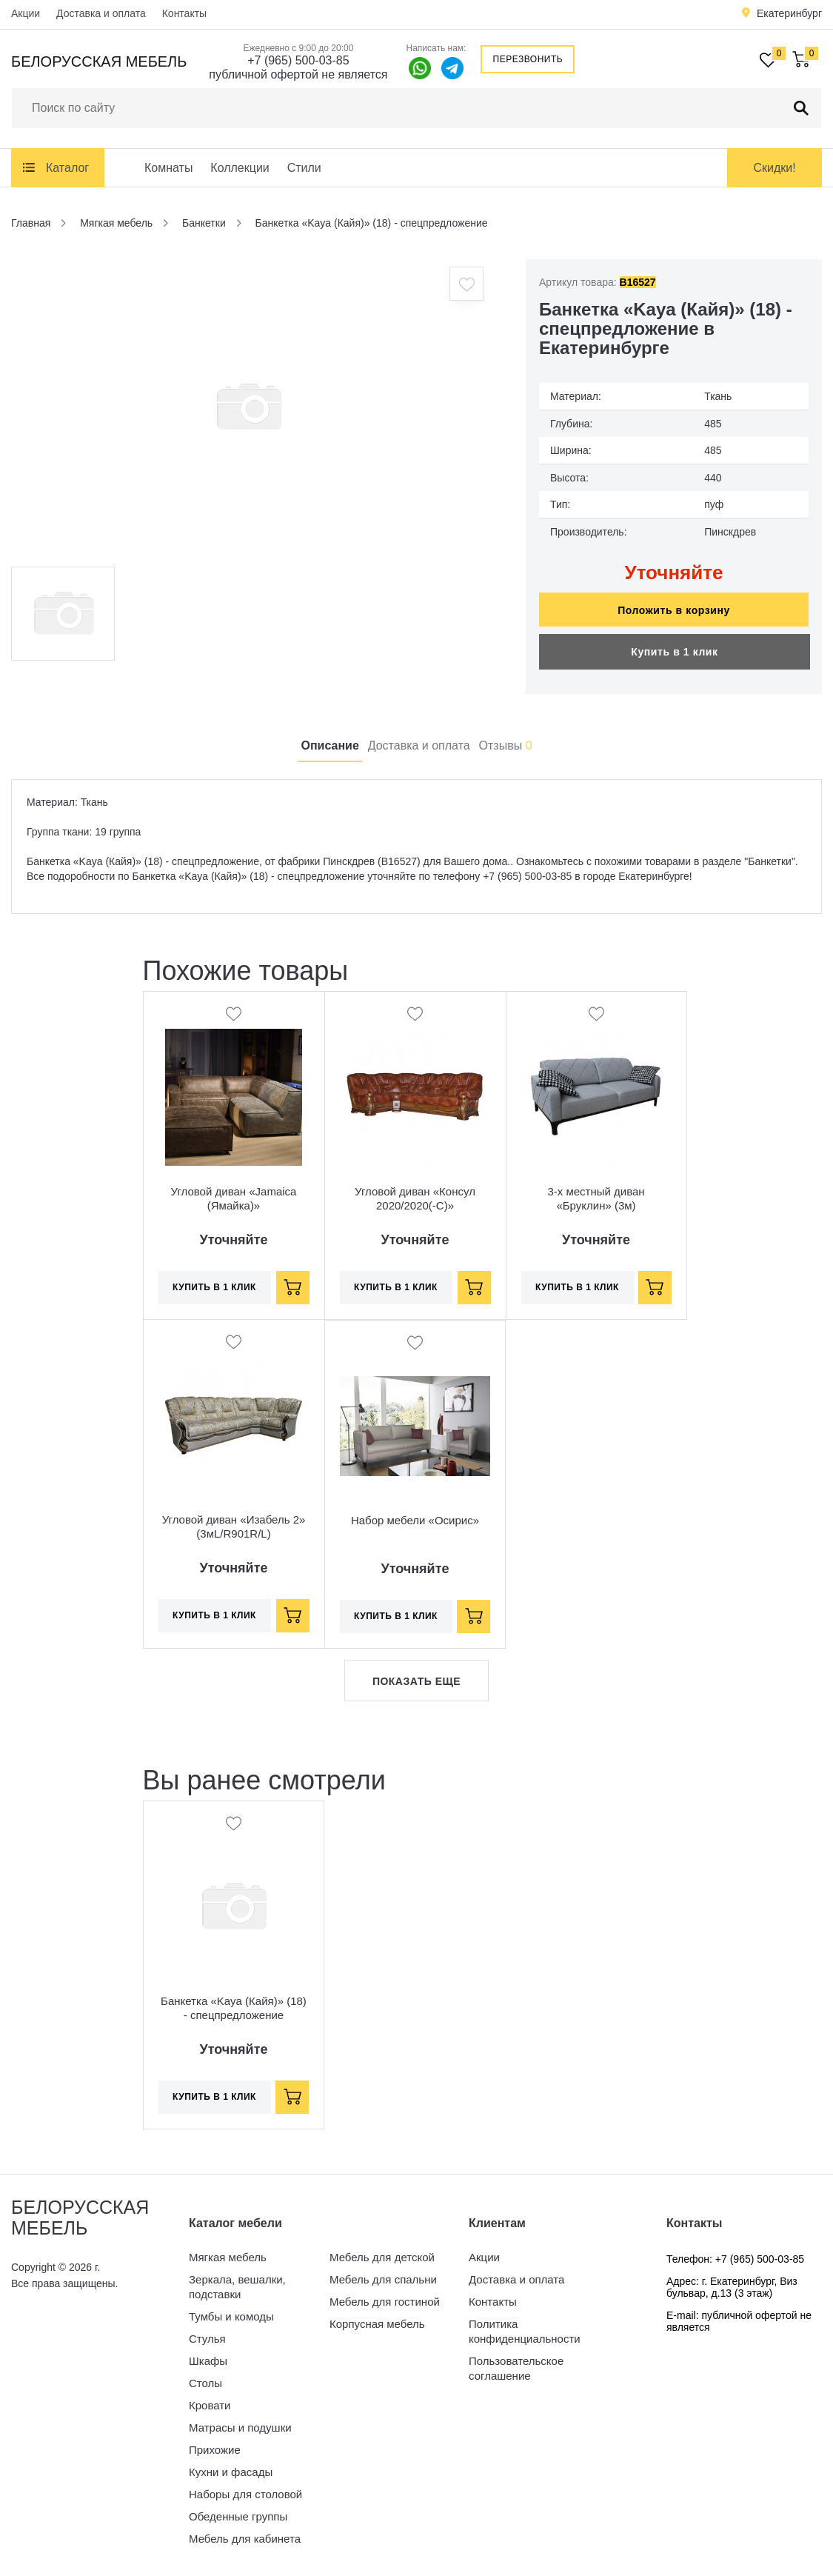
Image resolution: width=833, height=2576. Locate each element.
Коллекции (239, 167)
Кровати (209, 2405)
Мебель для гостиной (384, 2301)
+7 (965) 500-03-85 (298, 60)
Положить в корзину (674, 610)
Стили (304, 167)
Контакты (184, 13)
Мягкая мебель (228, 2257)
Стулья (207, 2338)
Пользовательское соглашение (516, 2368)
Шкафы (208, 2361)
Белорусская (99, 61)
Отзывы (505, 745)
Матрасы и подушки (240, 2427)
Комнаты (168, 167)
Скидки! (774, 167)
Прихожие (215, 2449)
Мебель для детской (382, 2257)
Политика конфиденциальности (525, 2331)
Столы (205, 2383)
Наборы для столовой (245, 2494)
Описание (329, 745)
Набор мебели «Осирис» (415, 1520)
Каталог (67, 167)
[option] (248, 407)
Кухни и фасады (230, 2472)
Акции (25, 13)
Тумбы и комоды (231, 2316)
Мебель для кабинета (245, 2538)
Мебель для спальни (383, 2279)
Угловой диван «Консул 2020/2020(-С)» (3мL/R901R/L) (415, 1205)
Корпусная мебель (377, 2324)
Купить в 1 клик (674, 652)
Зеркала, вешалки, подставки (237, 2286)
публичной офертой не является (298, 74)
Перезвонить (528, 59)
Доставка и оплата (101, 13)
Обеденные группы (238, 2516)
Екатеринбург (789, 13)
